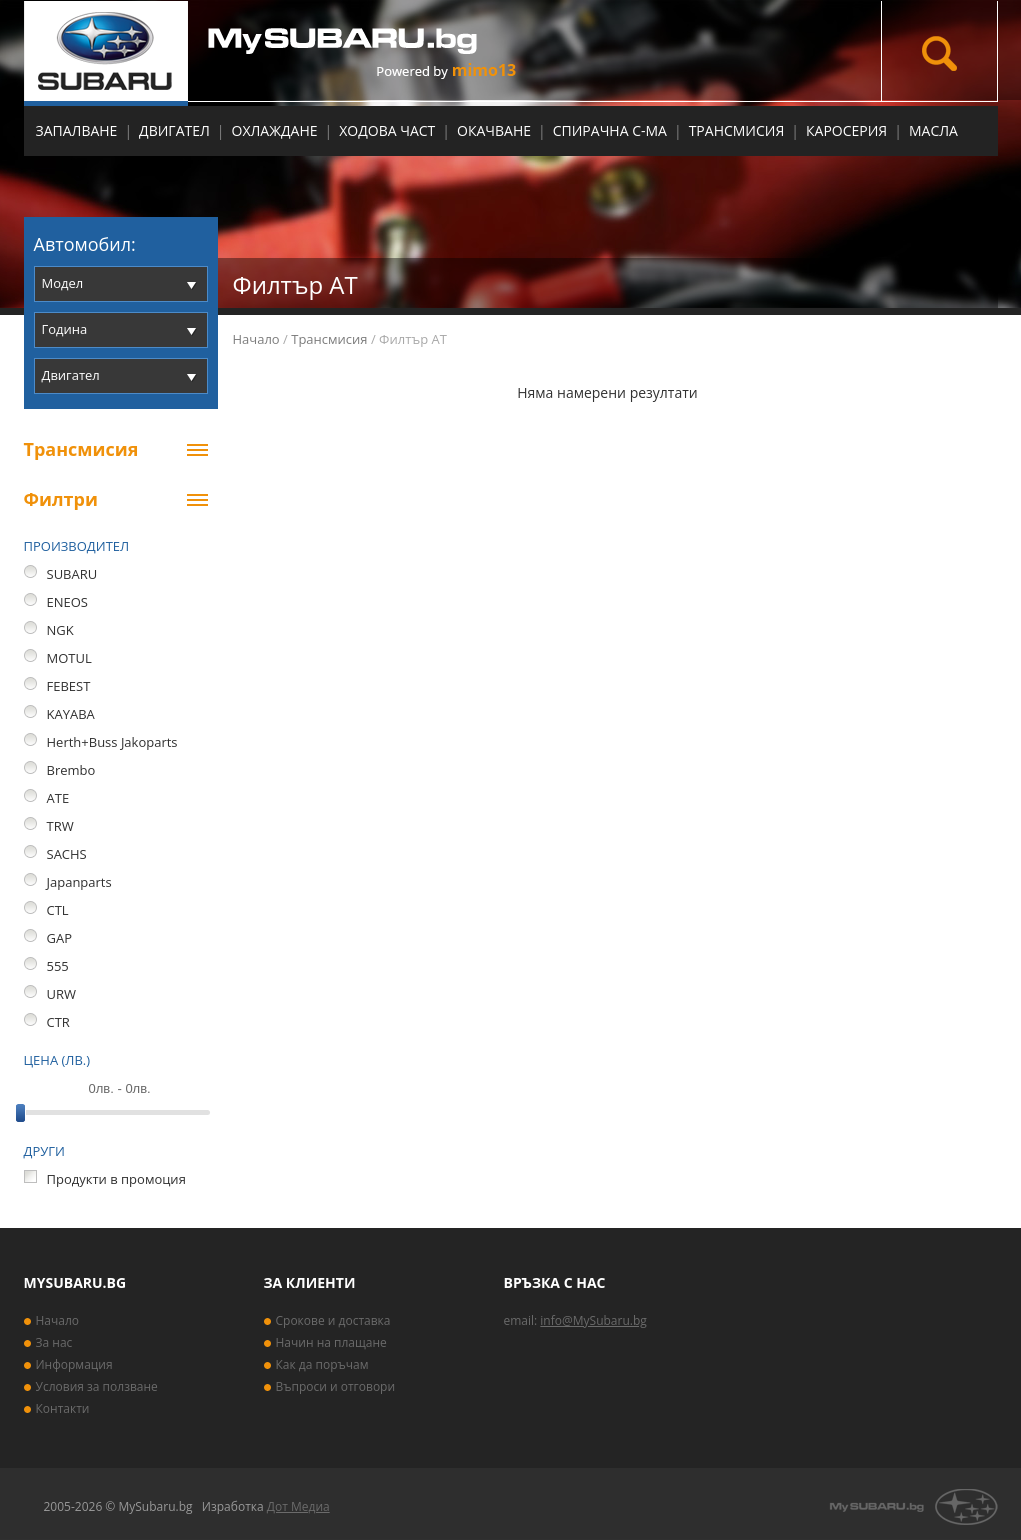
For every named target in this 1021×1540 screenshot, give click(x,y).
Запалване (77, 130)
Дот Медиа (298, 1506)
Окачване (494, 130)
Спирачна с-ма (610, 130)
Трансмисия (737, 130)
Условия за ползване (97, 1386)
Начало (256, 339)
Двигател (174, 130)
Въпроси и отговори (336, 1386)
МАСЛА (933, 130)
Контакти (63, 1408)
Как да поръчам (322, 1364)
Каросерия (846, 130)
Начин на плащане (331, 1342)
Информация (74, 1364)
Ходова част (387, 130)
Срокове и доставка (333, 1320)
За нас (54, 1342)
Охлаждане (275, 130)
